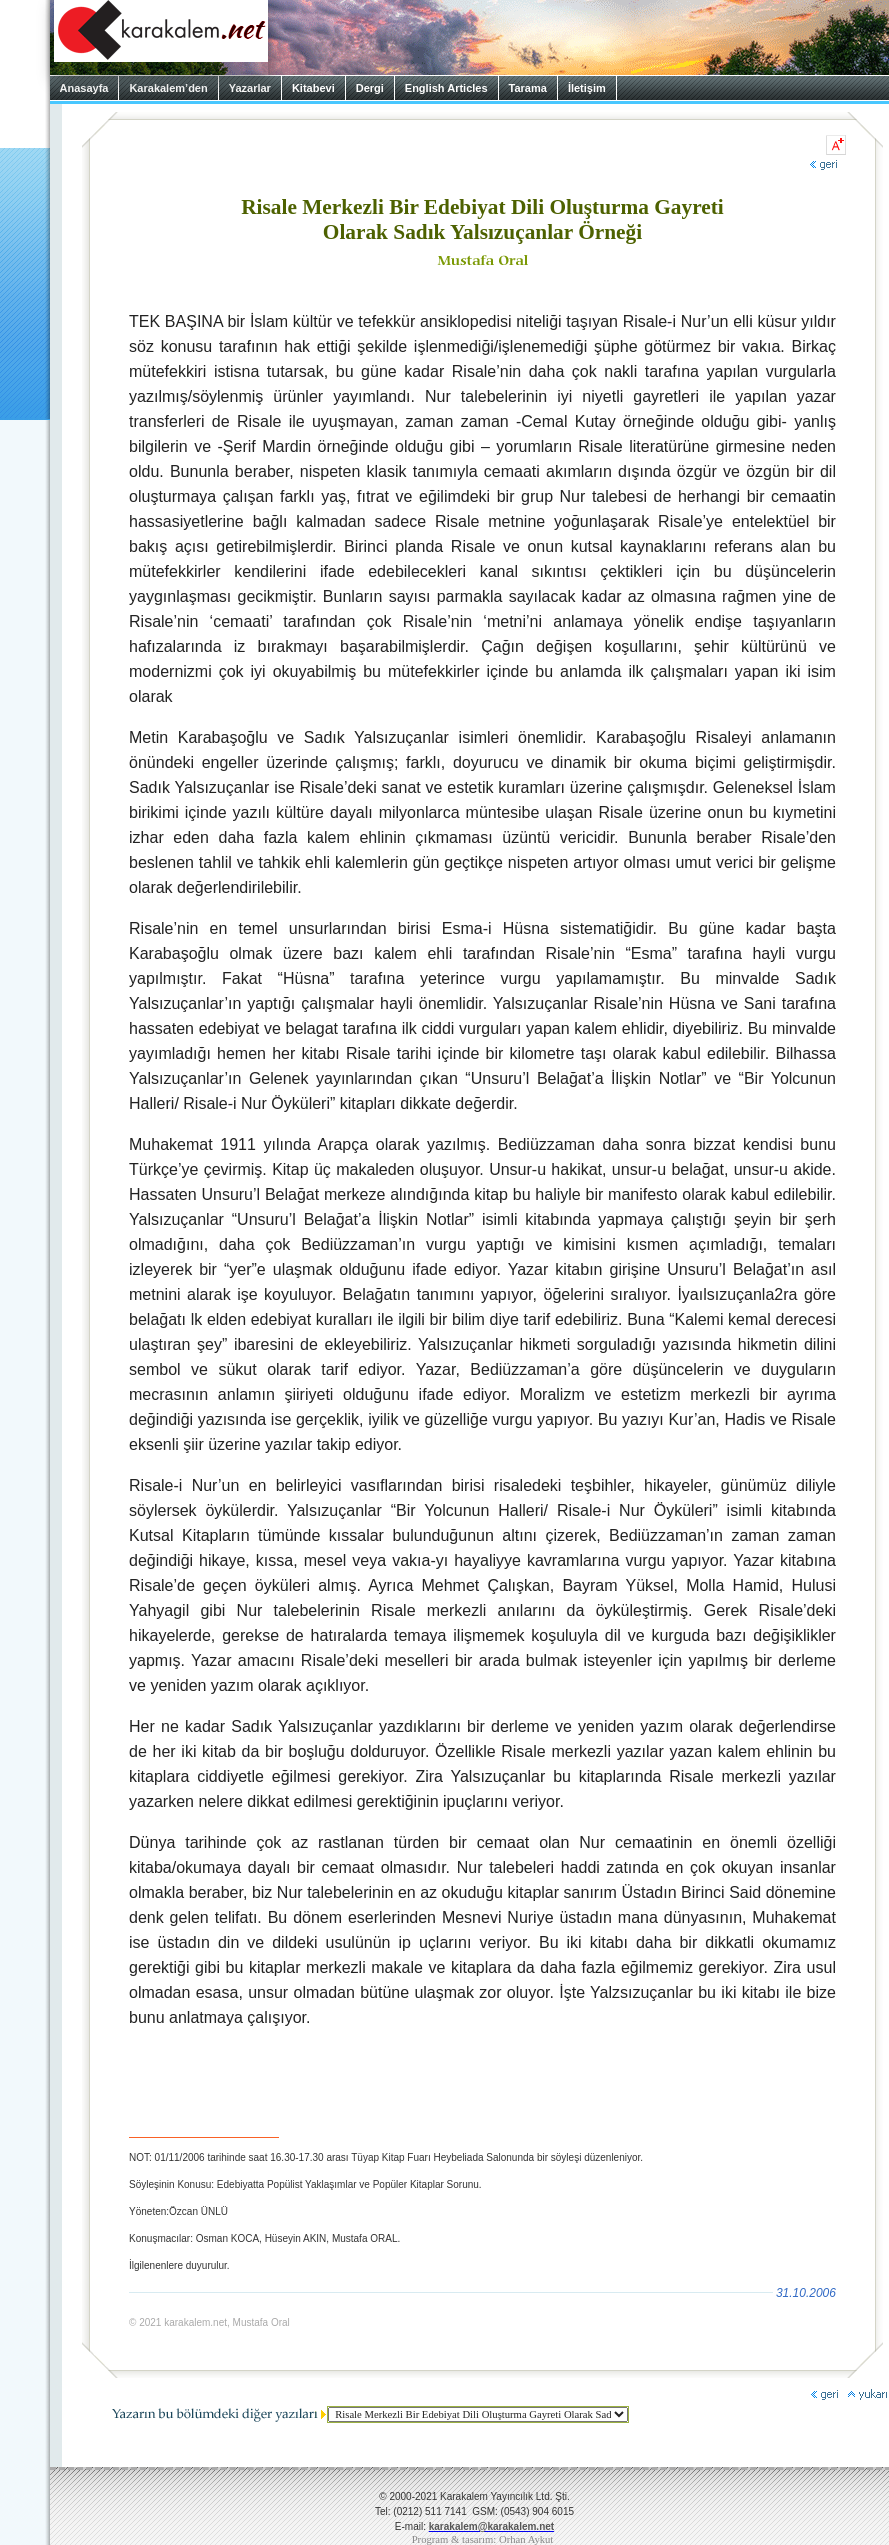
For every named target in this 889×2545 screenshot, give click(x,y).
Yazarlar (250, 88)
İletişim (587, 88)
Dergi (370, 88)
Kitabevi (313, 88)
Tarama (528, 88)
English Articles (446, 88)
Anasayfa (84, 88)
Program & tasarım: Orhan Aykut (483, 2539)
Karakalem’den (168, 88)
